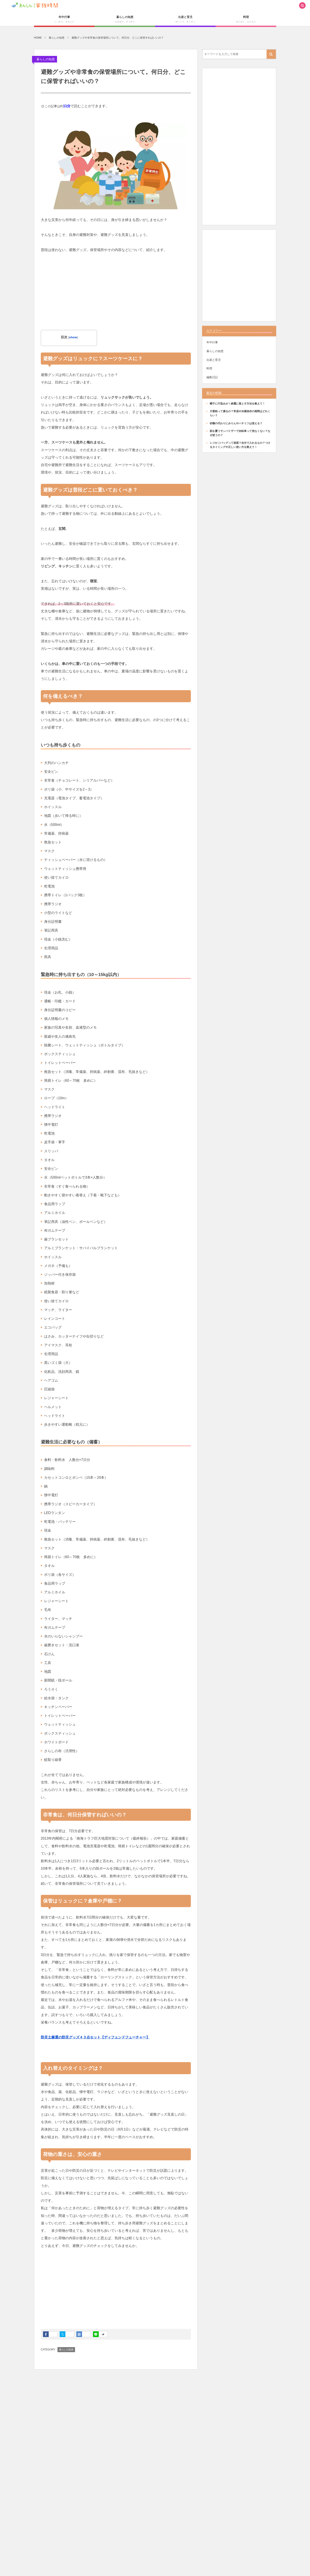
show (73, 337)
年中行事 (212, 342)
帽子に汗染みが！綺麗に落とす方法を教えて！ (237, 403)
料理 (209, 368)
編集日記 (212, 377)
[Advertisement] (116, 291)
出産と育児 (213, 360)
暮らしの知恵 (45, 59)
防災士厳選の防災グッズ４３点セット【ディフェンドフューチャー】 (95, 2037)
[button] (302, 5)
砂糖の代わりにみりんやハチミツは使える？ (236, 423)
